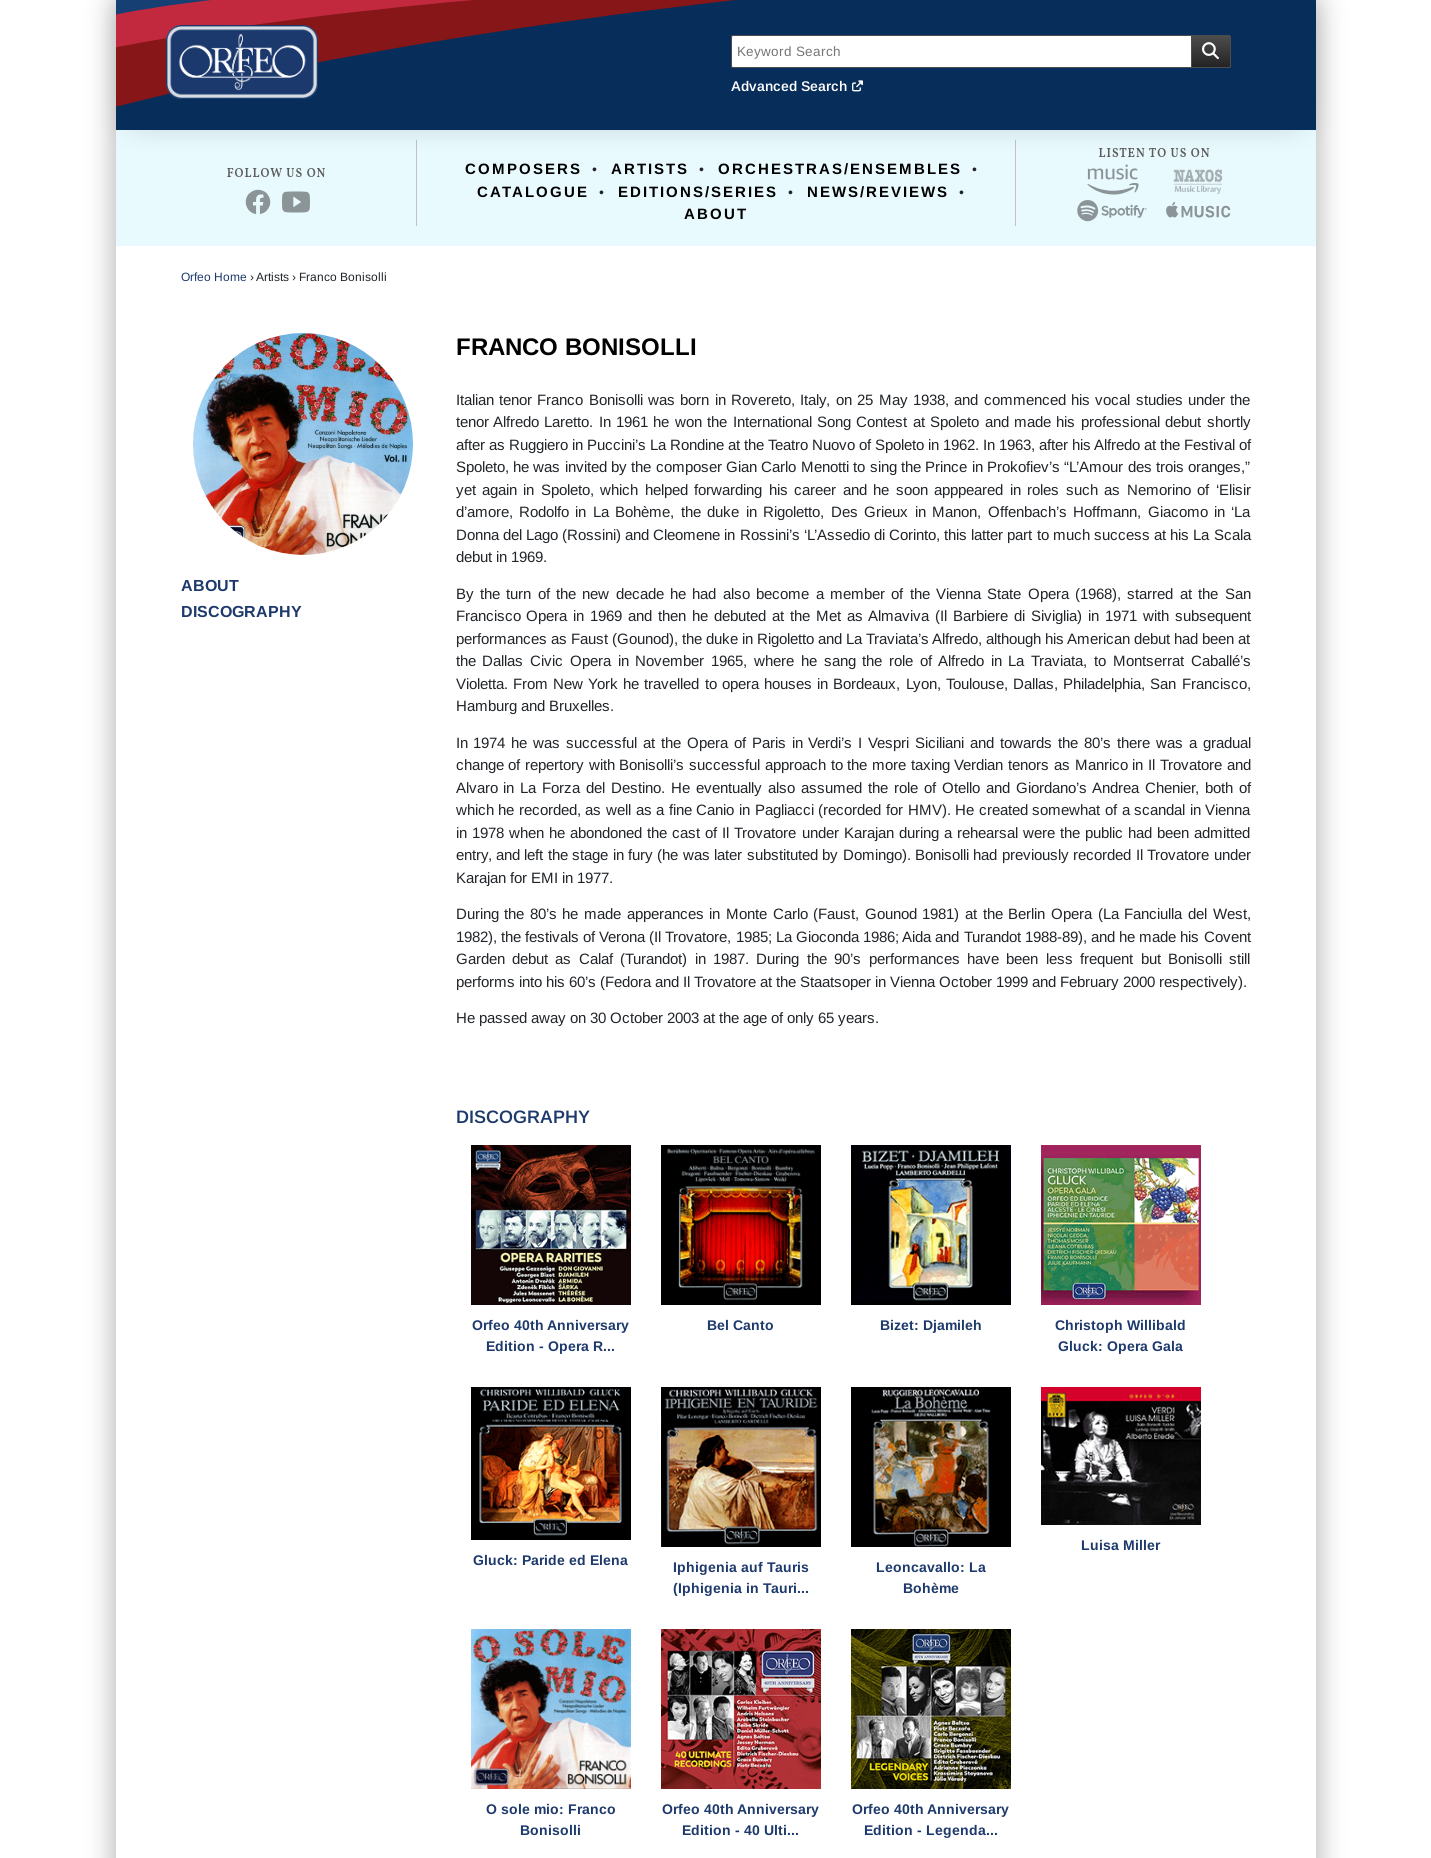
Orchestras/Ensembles (840, 168)
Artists (650, 168)
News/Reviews (878, 191)
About (716, 213)
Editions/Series (698, 191)
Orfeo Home (214, 277)
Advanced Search (798, 86)
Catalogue (533, 191)
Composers (523, 168)
